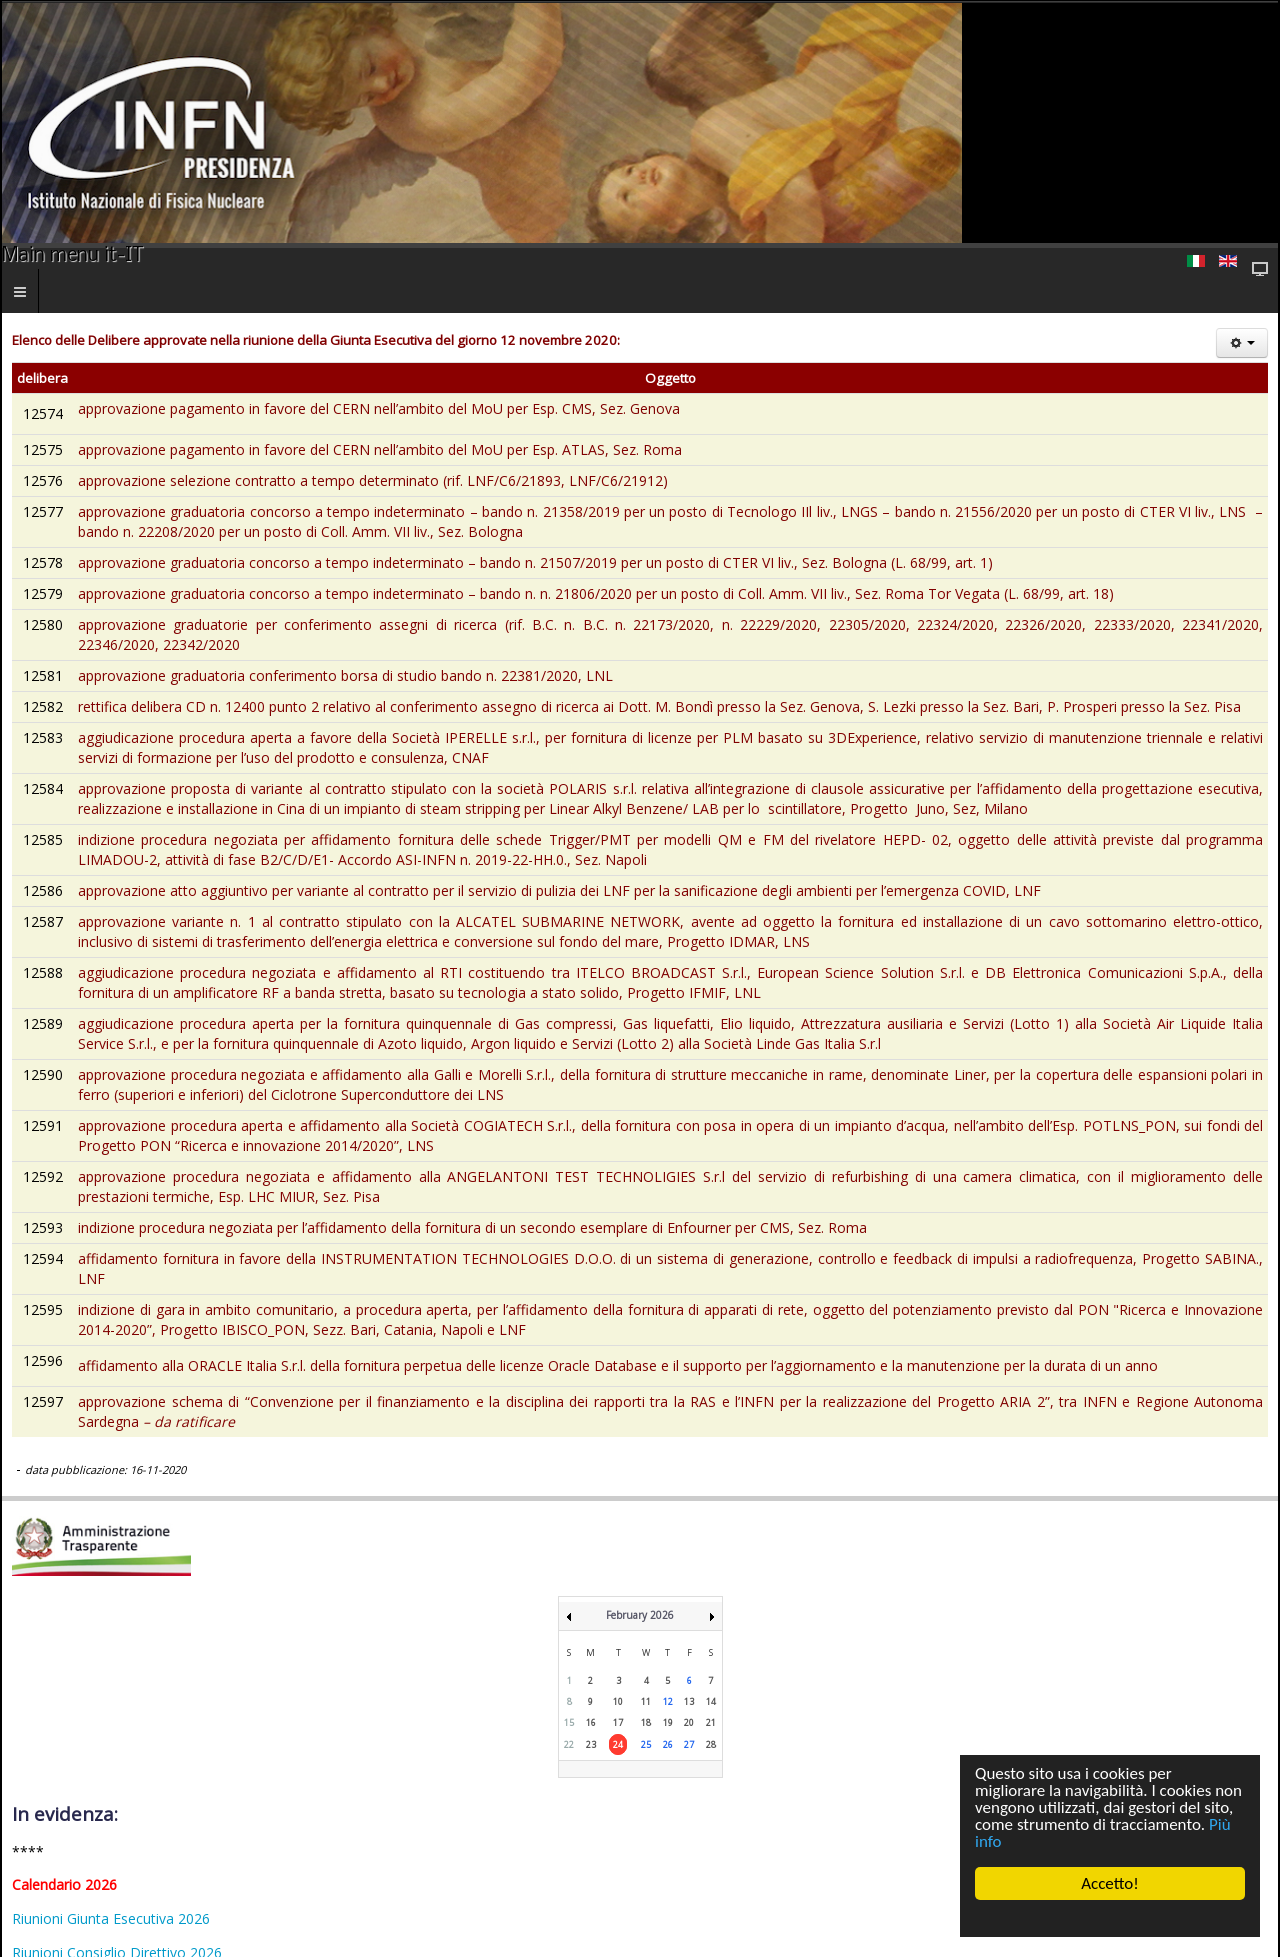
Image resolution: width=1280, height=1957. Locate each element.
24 (618, 1744)
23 (591, 1744)
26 (668, 1744)
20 (689, 1722)
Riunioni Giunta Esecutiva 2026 (111, 1918)
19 (668, 1722)
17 (618, 1722)
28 (711, 1744)
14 (711, 1701)
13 (689, 1701)
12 (668, 1701)
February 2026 (640, 1615)
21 (711, 1722)
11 (646, 1701)
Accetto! (1110, 1883)
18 (646, 1722)
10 (618, 1701)
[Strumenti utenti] (1242, 343)
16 (591, 1722)
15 (569, 1722)
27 (689, 1744)
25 (646, 1744)
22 (569, 1744)
